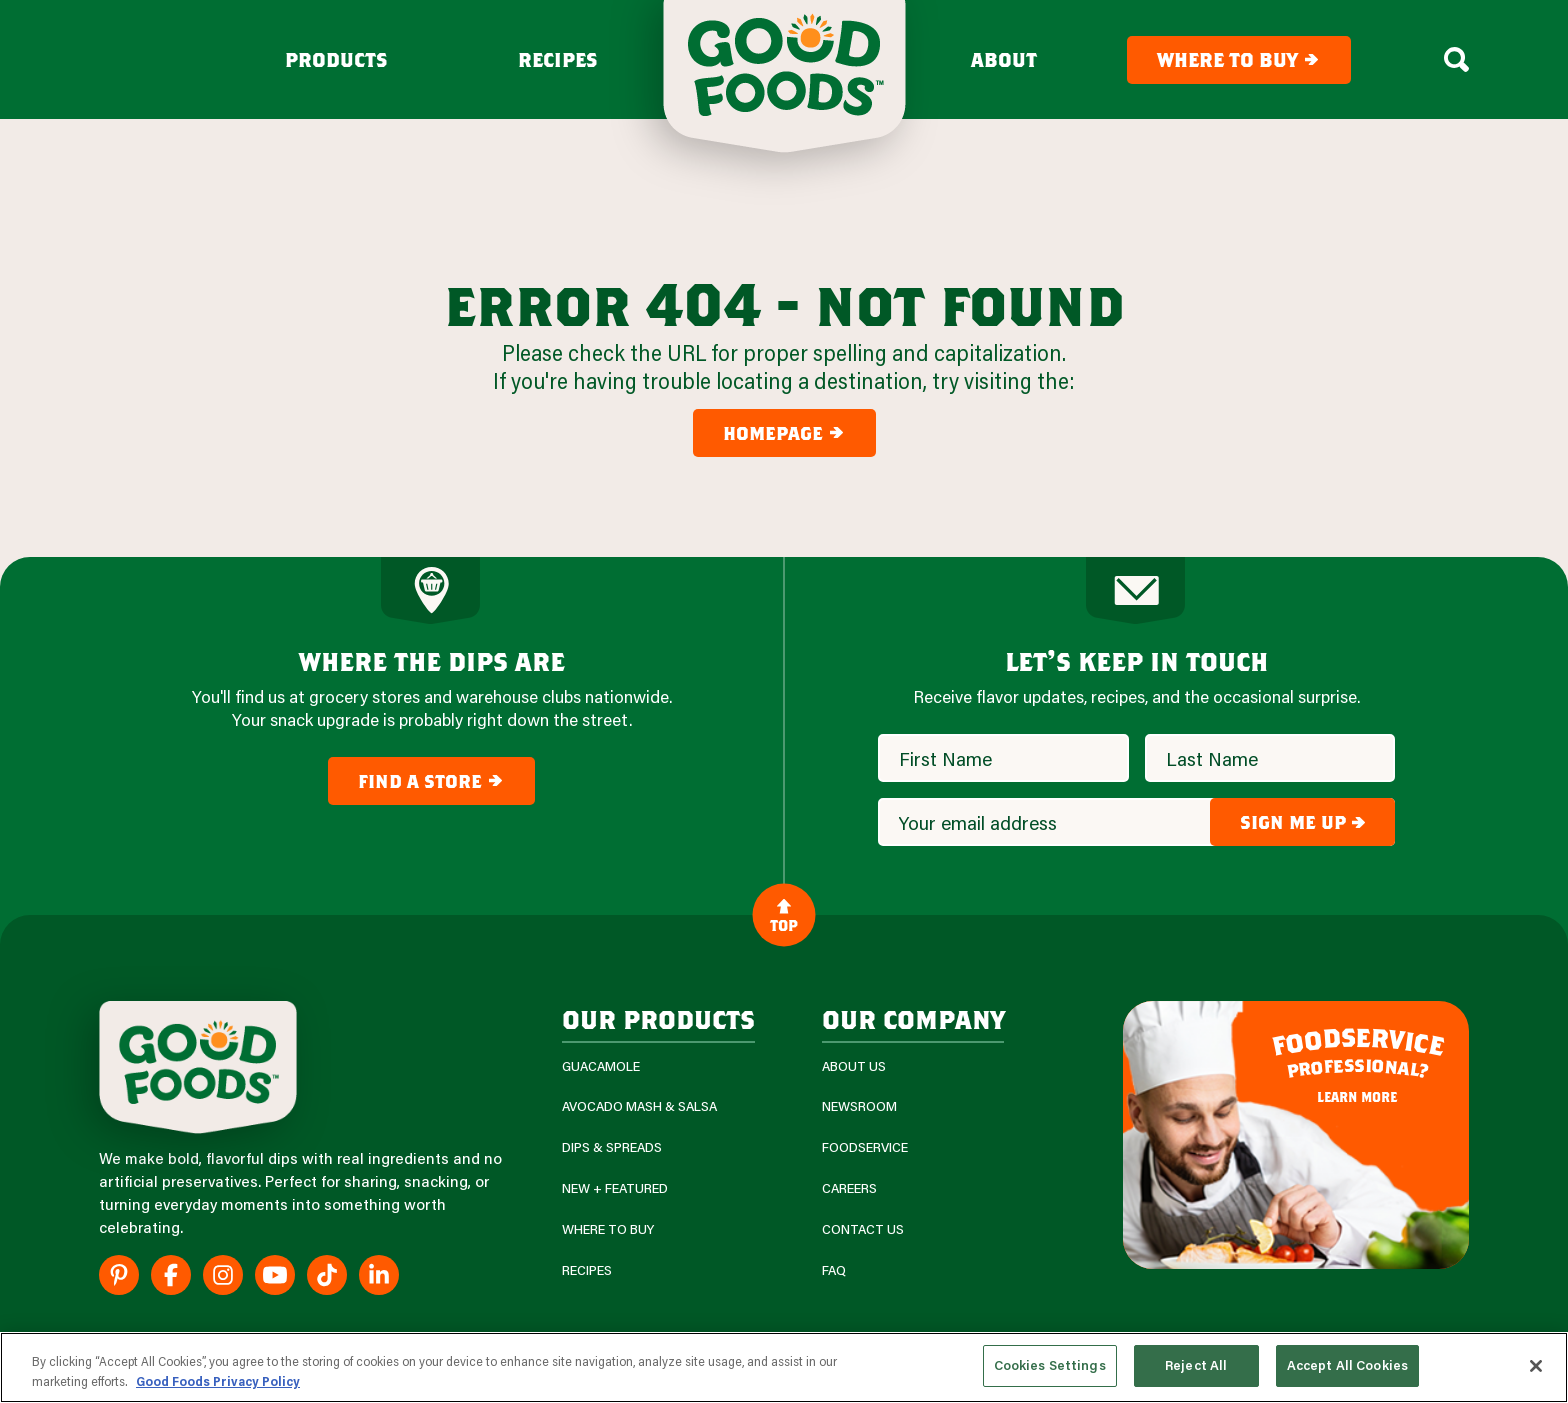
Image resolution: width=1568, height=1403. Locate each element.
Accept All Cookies (1347, 1365)
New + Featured (615, 1188)
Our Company (913, 1018)
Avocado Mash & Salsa (639, 1106)
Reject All (1196, 1365)
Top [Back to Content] (784, 914)
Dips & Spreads (612, 1147)
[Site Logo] (198, 1067)
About (1004, 60)
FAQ (834, 1270)
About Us (854, 1066)
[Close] (1536, 1366)
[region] (784, 1367)
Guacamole (601, 1066)
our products (658, 1018)
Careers (849, 1188)
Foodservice (865, 1147)
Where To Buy (608, 1229)
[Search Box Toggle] (1456, 60)
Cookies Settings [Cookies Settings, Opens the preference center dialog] (1050, 1365)
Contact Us (863, 1229)
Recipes (558, 60)
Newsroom (859, 1106)
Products (336, 60)
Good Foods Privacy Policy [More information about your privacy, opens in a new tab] (218, 1381)
